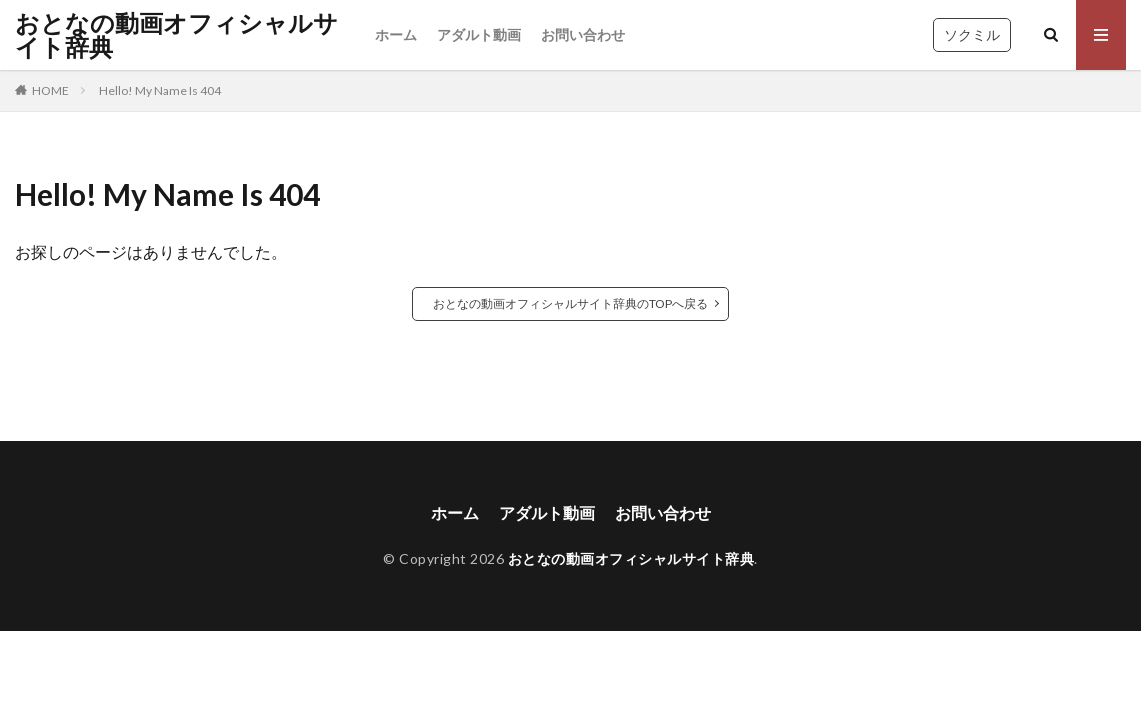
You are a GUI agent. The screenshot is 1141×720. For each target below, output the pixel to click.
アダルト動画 (479, 34)
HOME (50, 90)
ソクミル (972, 34)
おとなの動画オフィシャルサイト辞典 (176, 35)
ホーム (396, 34)
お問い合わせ (583, 34)
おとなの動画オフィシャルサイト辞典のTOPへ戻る (570, 303)
